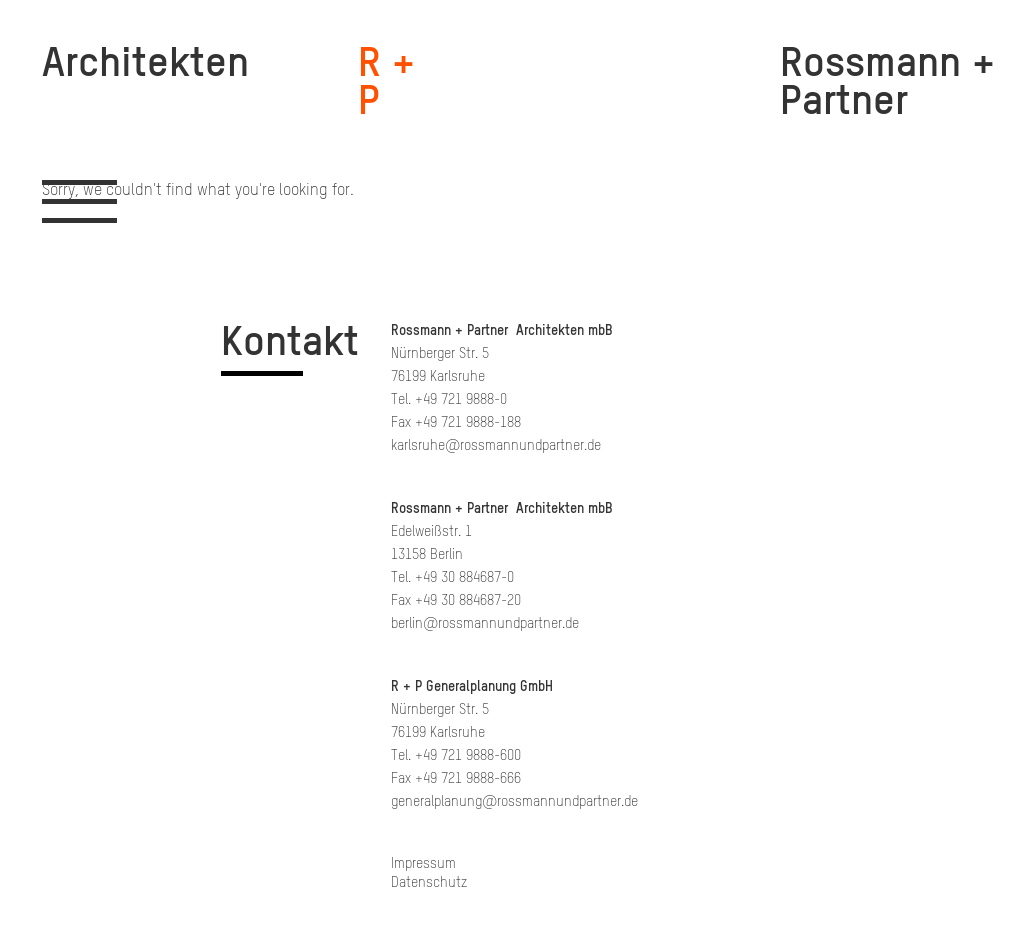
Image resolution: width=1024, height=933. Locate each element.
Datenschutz (429, 882)
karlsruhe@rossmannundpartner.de (496, 445)
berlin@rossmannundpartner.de (485, 623)
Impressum (423, 863)
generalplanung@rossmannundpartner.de (514, 801)
